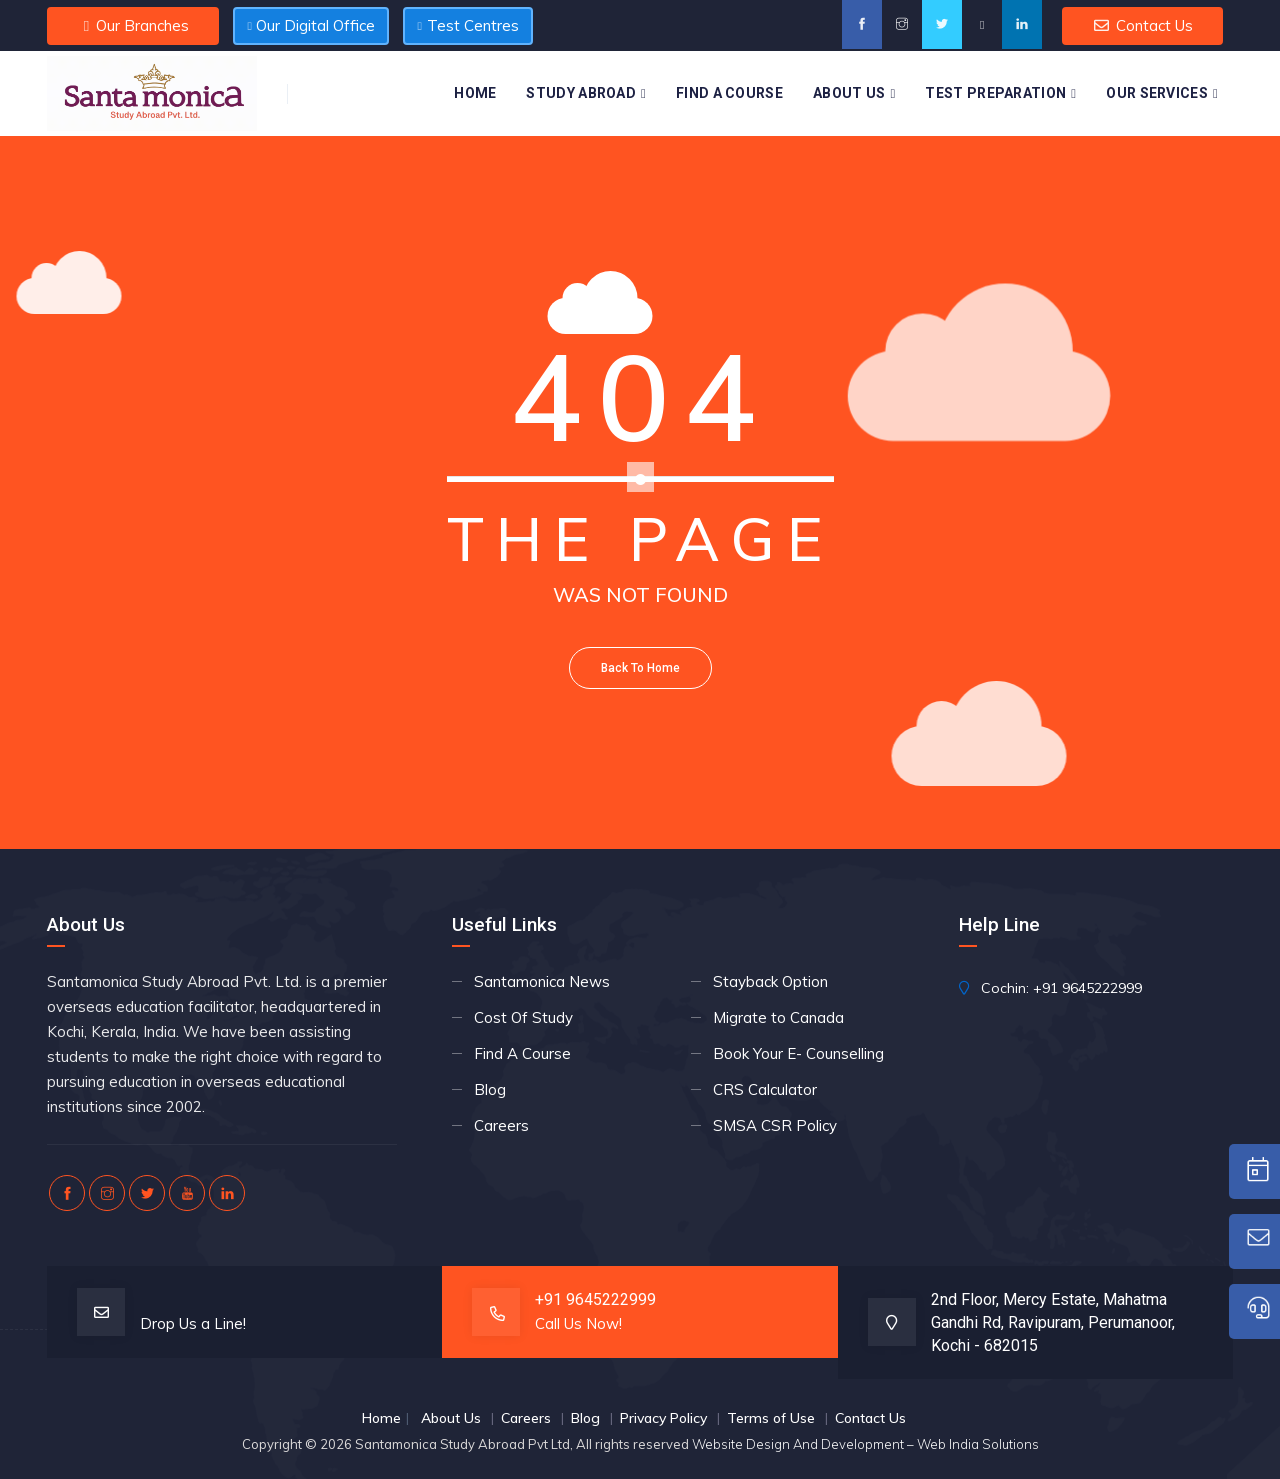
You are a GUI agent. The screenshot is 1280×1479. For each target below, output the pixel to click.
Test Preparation (995, 93)
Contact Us (1142, 25)
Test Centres (468, 25)
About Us (849, 93)
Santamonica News (542, 981)
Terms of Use (771, 1418)
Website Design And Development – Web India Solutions (865, 1444)
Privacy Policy (663, 1418)
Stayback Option (770, 981)
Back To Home (640, 668)
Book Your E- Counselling (798, 1053)
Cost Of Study (523, 1017)
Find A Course (729, 93)
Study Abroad (581, 93)
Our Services (1157, 93)
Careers (501, 1125)
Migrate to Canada (778, 1017)
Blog (490, 1089)
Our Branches (133, 25)
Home (475, 93)
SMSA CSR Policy (775, 1125)
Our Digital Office (311, 25)
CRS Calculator (765, 1089)
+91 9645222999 (1087, 988)
